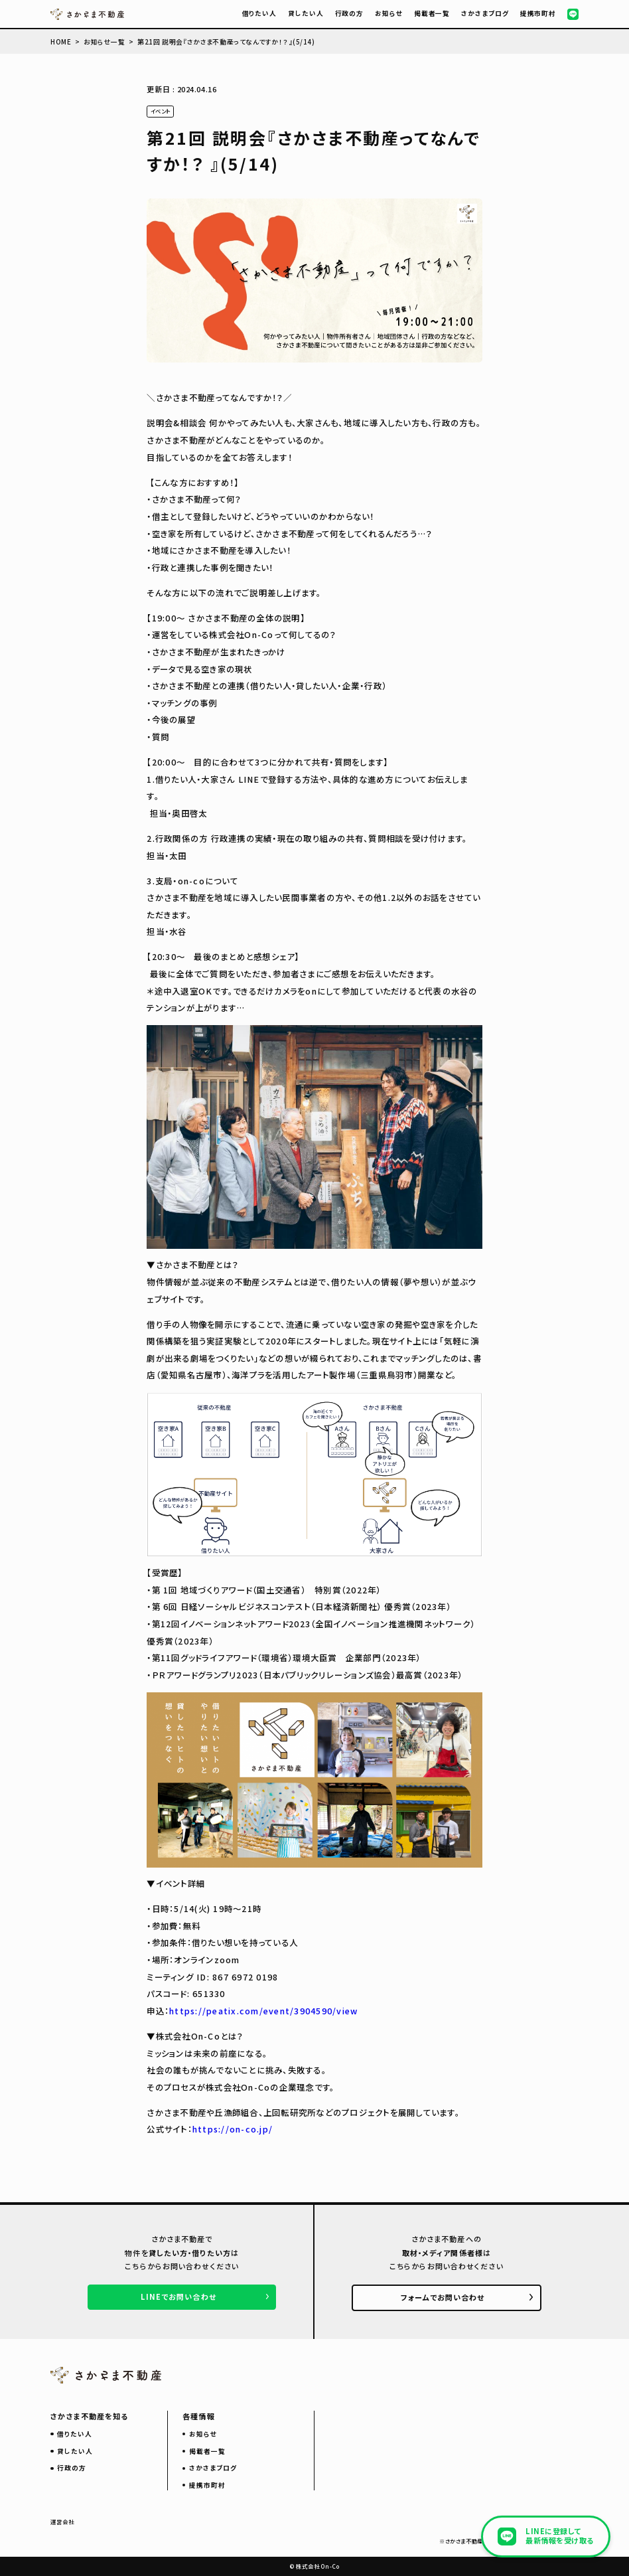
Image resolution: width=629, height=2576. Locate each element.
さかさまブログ (485, 13)
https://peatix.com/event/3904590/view (263, 2011)
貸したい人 (306, 13)
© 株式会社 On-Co (315, 2566)
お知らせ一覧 (104, 41)
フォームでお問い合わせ (442, 2297)
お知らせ (389, 13)
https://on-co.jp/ (232, 2129)
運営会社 (62, 2522)
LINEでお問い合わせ (178, 2296)
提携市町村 (538, 13)
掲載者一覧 (432, 13)
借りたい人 (259, 13)
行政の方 (349, 13)
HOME (60, 41)
